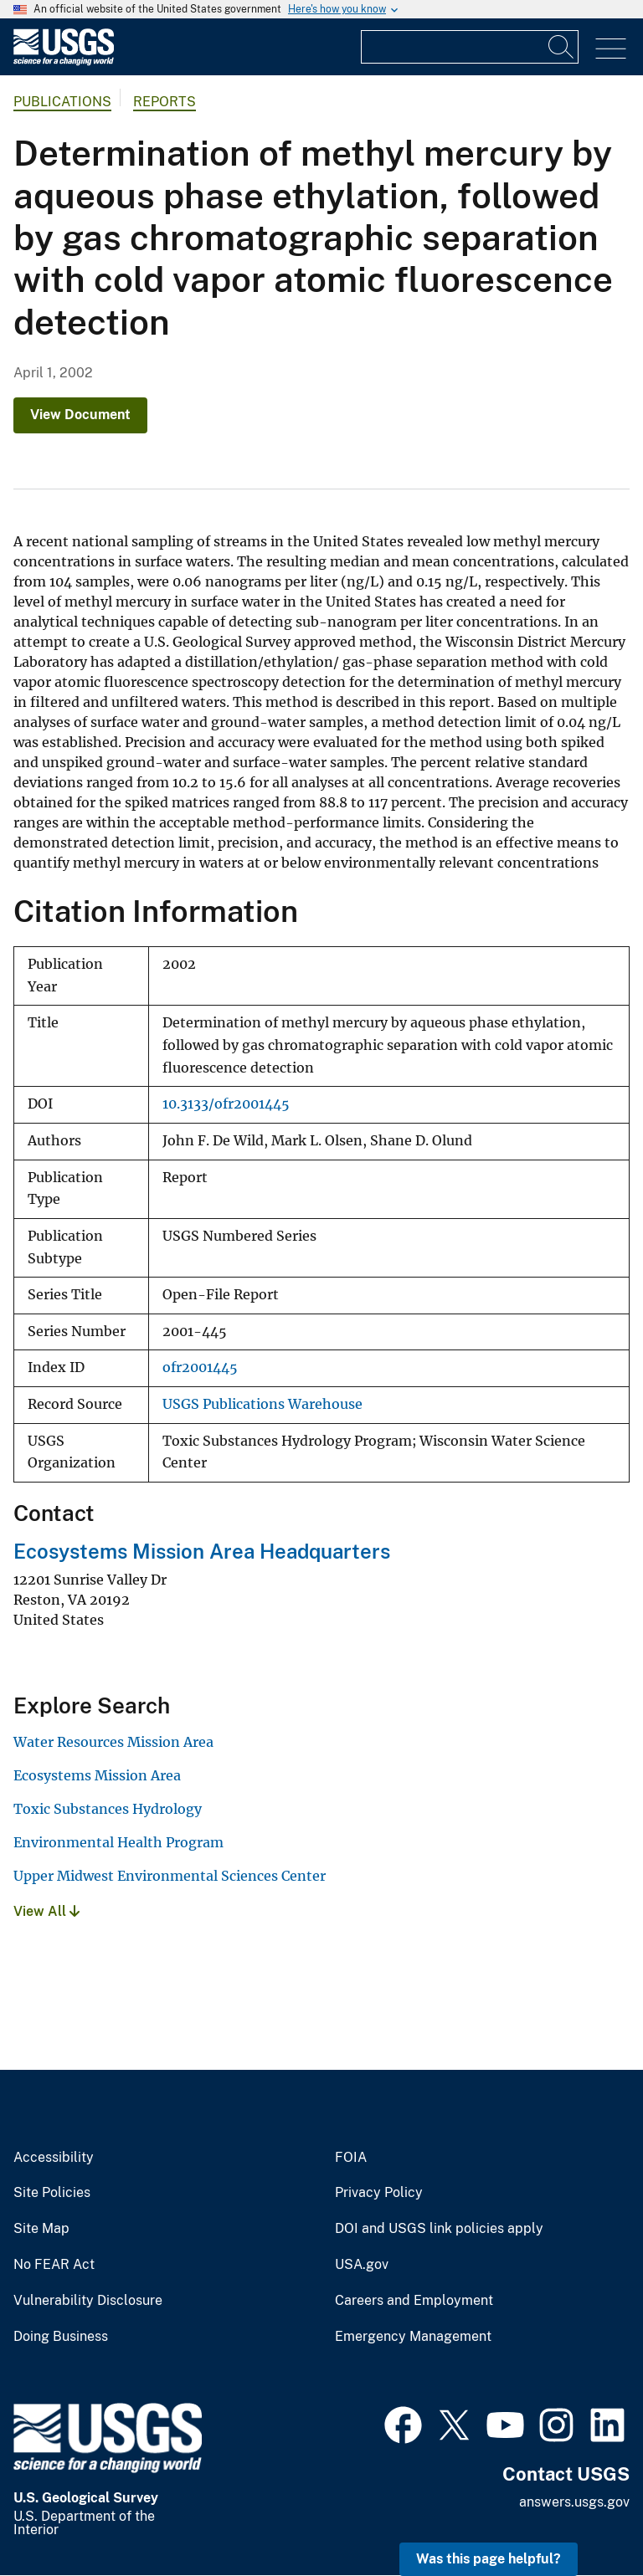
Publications (62, 102)
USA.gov (361, 2264)
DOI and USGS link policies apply (439, 2228)
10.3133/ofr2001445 (226, 1104)
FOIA (351, 2157)
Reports (164, 102)
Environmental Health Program (118, 1842)
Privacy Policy (379, 2192)
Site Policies (51, 2192)
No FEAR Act (54, 2264)
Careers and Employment (414, 2300)
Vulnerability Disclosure (87, 2300)
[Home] (63, 61)
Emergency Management (413, 2336)
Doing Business (60, 2336)
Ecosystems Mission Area (97, 1775)
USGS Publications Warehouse (262, 1404)
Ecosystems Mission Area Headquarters (201, 1551)
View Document (80, 415)
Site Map (41, 2228)
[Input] (470, 47)
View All (46, 1911)
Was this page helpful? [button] (488, 2559)
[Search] (562, 47)
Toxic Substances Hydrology (107, 1808)
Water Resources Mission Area (113, 1742)
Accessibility (53, 2157)
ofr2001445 (200, 1367)
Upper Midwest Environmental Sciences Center (169, 1875)
